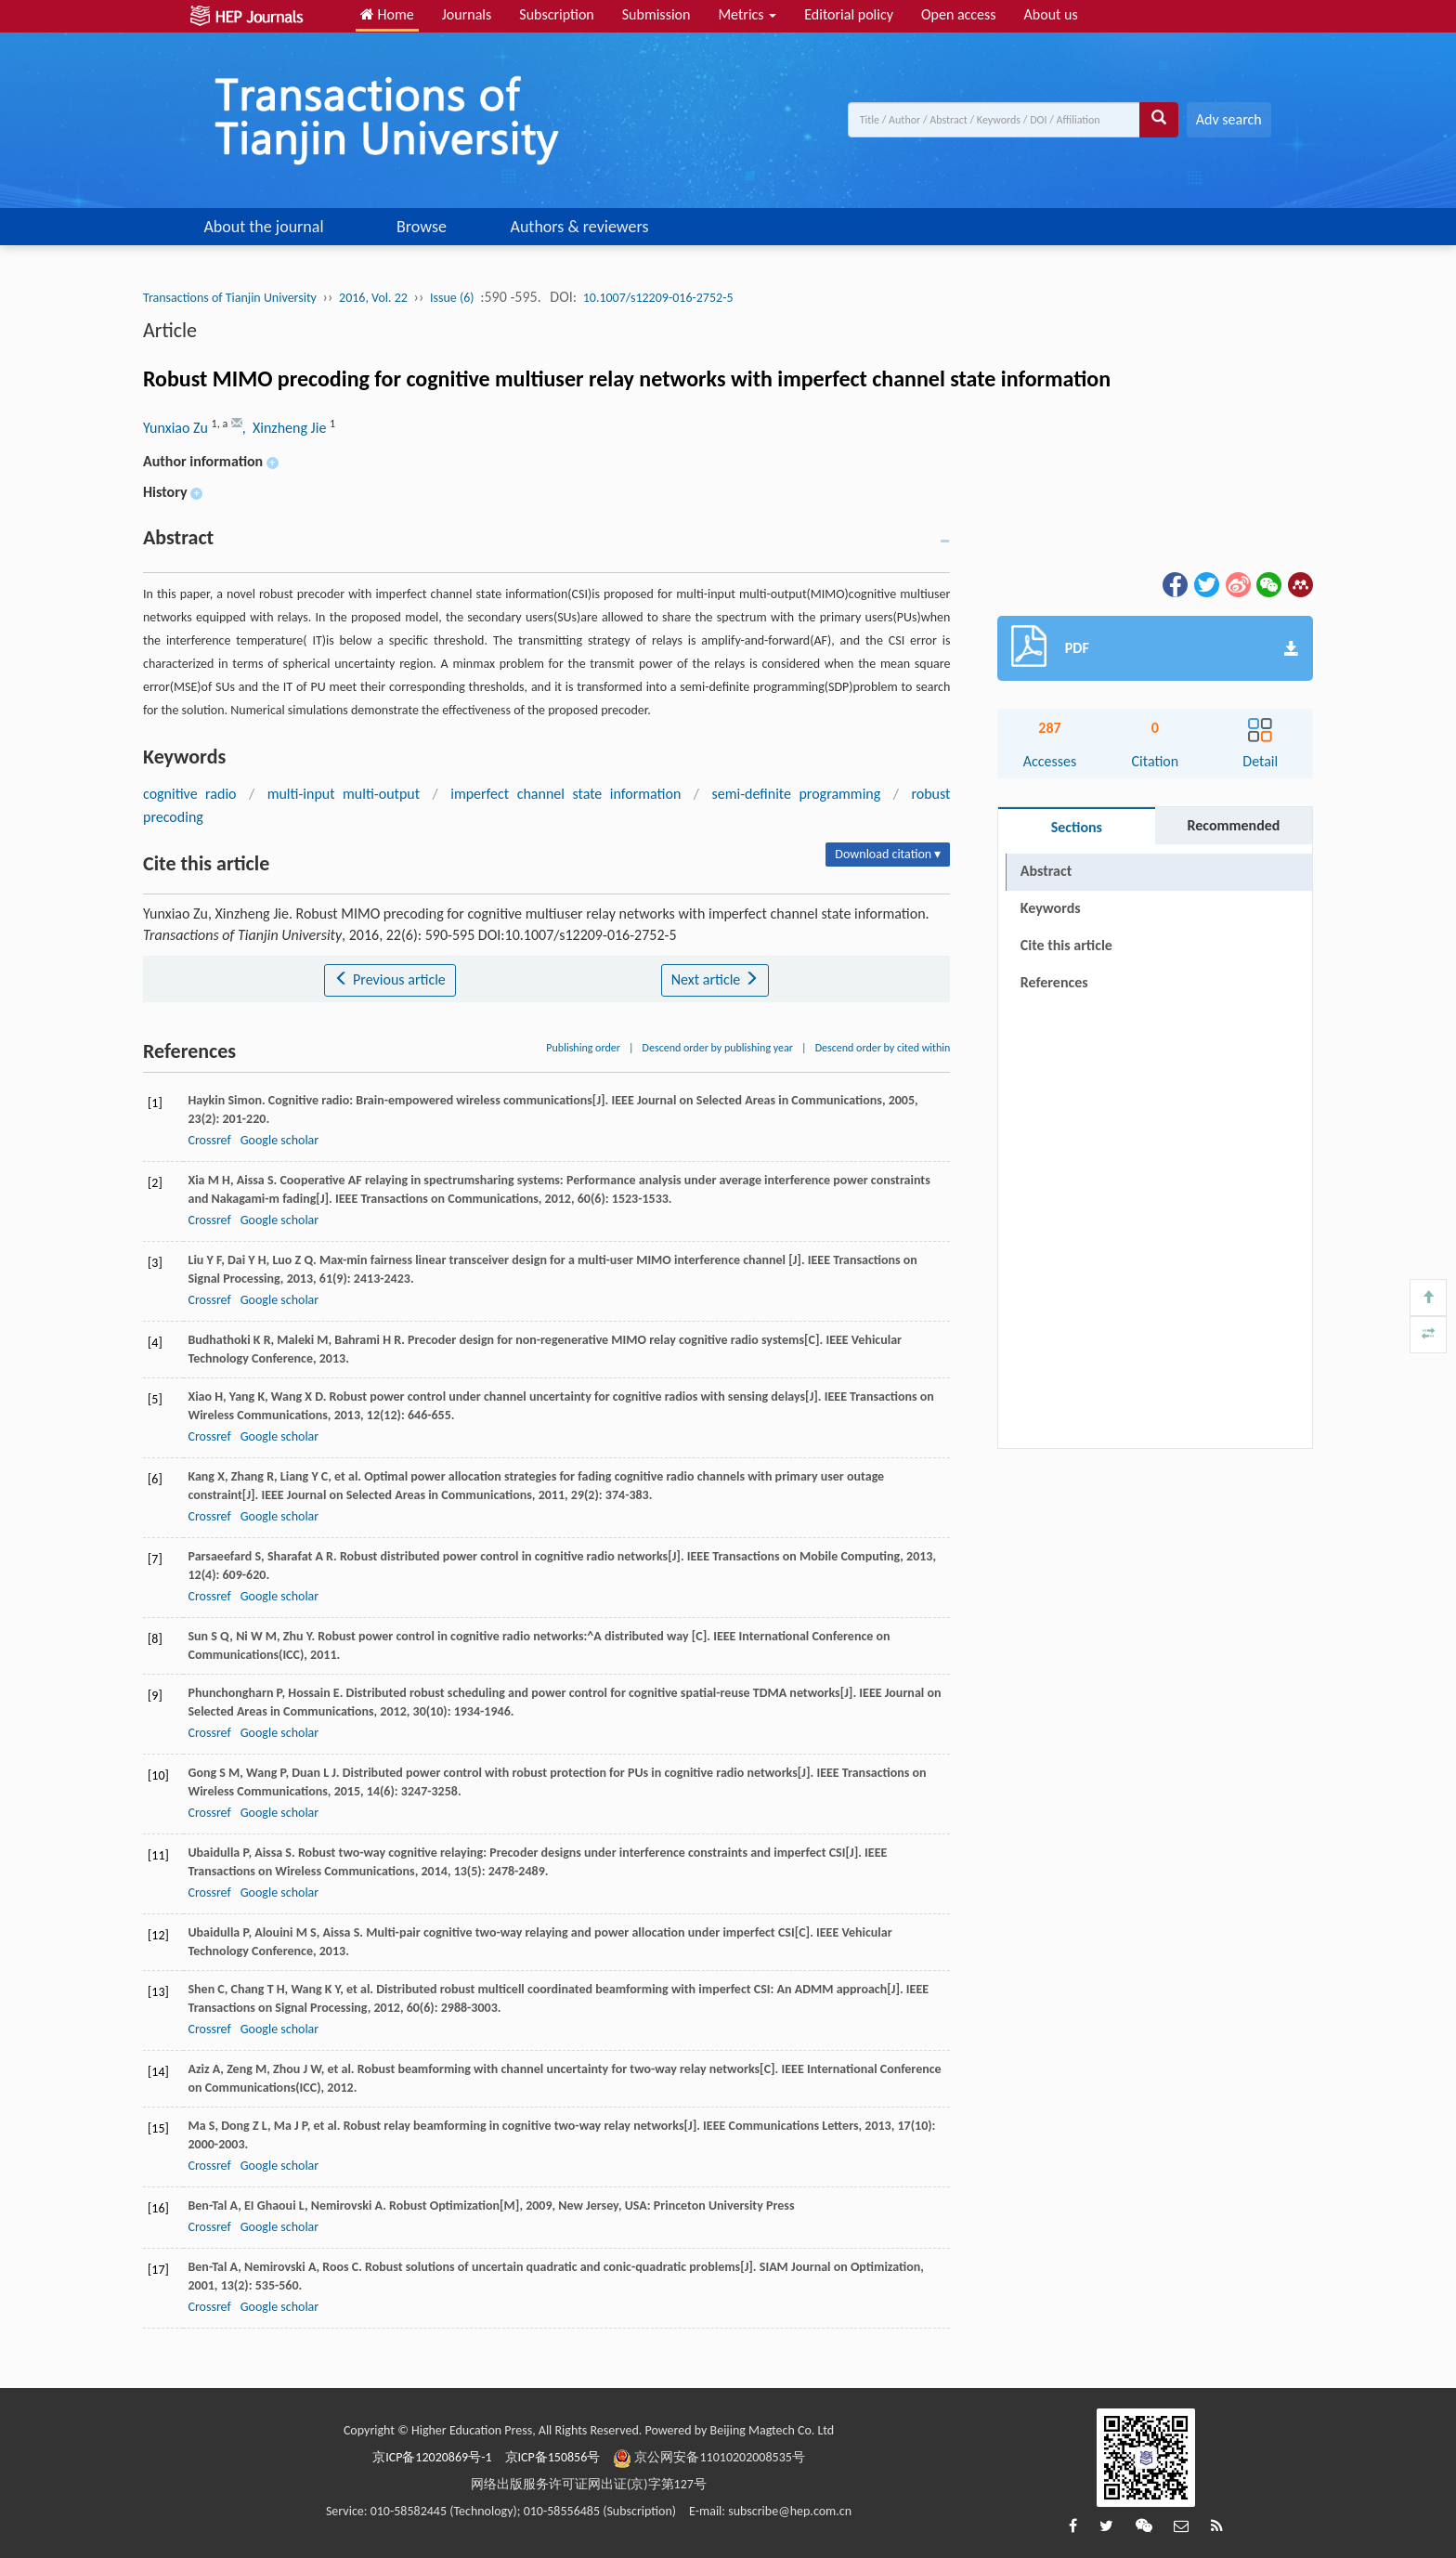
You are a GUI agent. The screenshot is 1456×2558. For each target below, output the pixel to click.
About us (1051, 14)
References (1054, 982)
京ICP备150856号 (553, 2457)
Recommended (1233, 825)
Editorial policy (848, 14)
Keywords (1050, 908)
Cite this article (1066, 945)
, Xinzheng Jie (286, 428)
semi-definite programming (796, 794)
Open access (958, 14)
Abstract (1046, 871)
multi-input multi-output (343, 794)
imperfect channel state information (565, 794)
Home (387, 14)
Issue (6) (452, 298)
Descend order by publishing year (718, 1047)
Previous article (389, 979)
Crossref (209, 1140)
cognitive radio (190, 794)
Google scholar (279, 1140)
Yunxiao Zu (177, 428)
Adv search (1229, 119)
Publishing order (583, 1047)
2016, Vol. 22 (373, 298)
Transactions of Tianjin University (230, 298)
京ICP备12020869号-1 (431, 2457)
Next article (715, 979)
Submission (656, 14)
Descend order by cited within (883, 1047)
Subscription (556, 14)
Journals (467, 14)
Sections (1076, 827)
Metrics (747, 14)
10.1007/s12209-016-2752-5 (658, 298)
